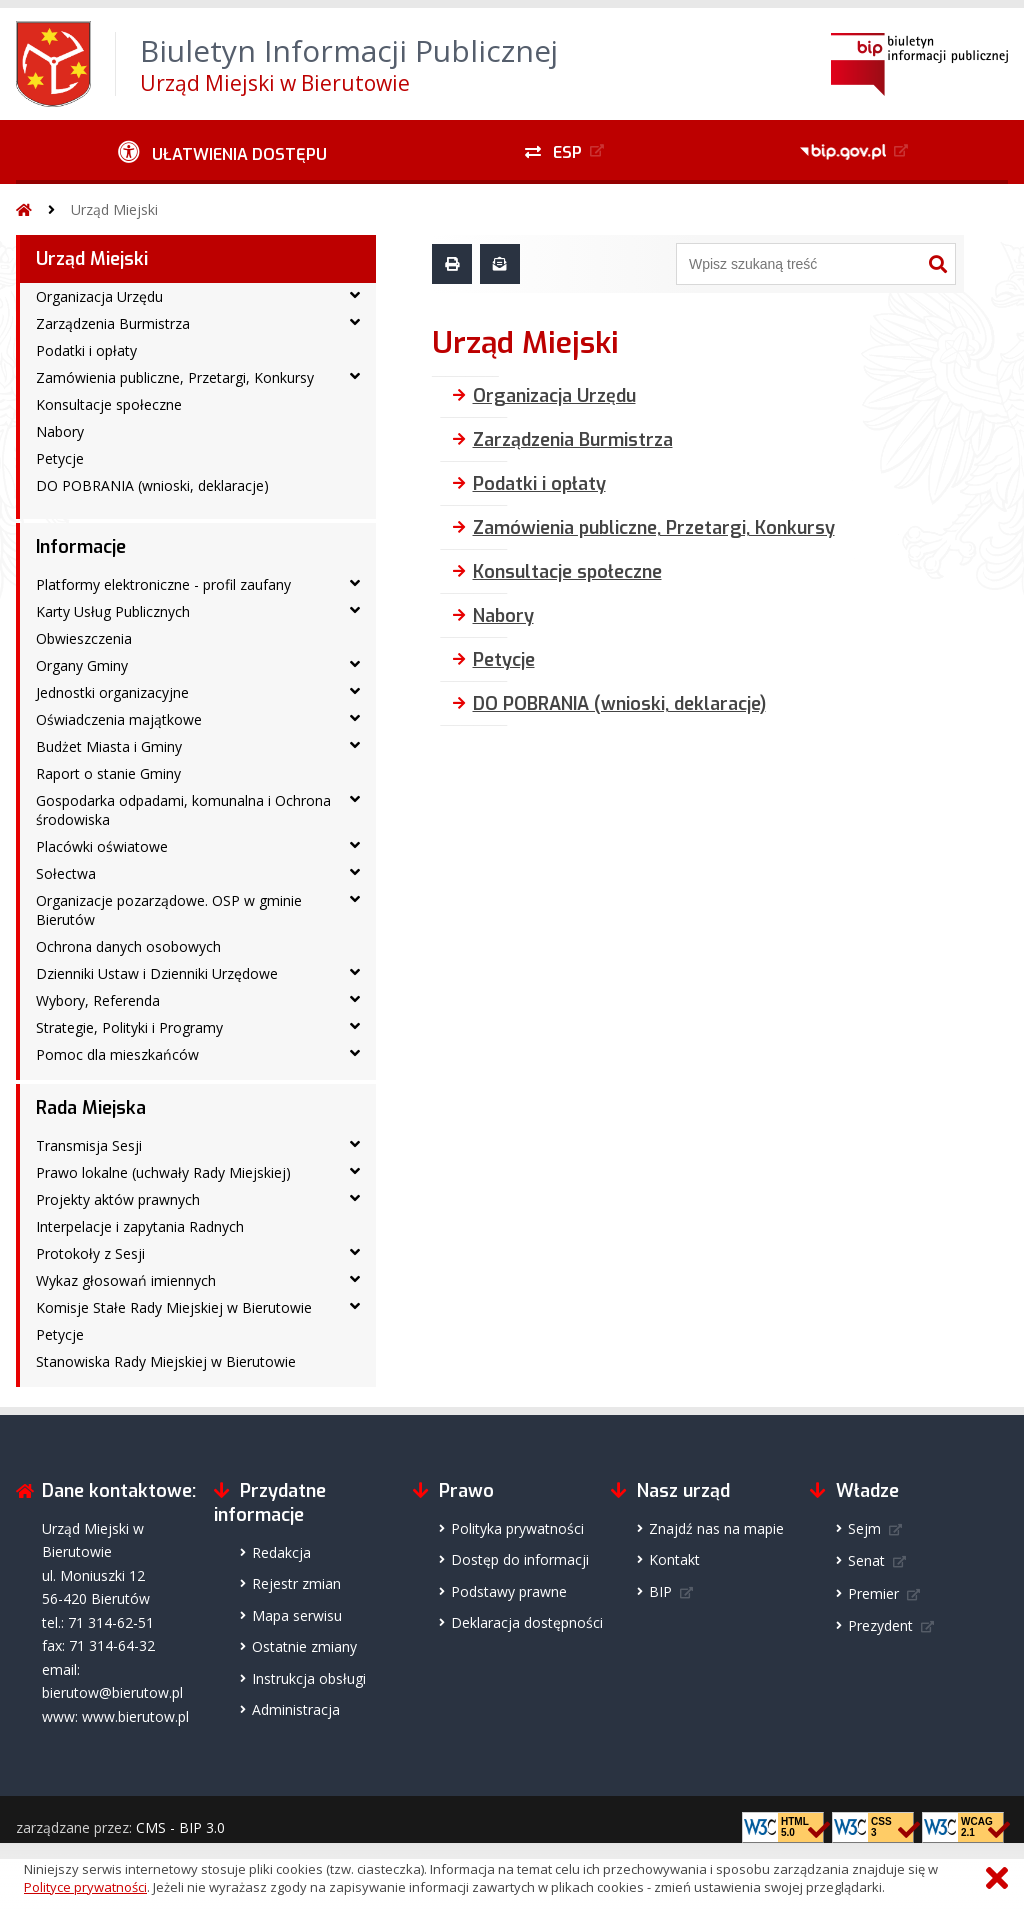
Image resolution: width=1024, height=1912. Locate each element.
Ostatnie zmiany (304, 1646)
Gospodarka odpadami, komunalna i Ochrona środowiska (183, 810)
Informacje (81, 547)
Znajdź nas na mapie (716, 1528)
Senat (866, 1560)
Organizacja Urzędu (99, 296)
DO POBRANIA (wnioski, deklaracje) (152, 485)
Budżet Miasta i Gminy (109, 746)
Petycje (60, 458)
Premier (873, 1593)
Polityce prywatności (85, 1887)
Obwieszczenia (84, 638)
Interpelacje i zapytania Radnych (140, 1226)
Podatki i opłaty (86, 350)
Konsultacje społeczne (109, 404)
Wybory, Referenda (98, 1000)
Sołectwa (66, 873)
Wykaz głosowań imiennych (126, 1280)
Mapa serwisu (297, 1615)
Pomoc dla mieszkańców (117, 1054)
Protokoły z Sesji (90, 1253)
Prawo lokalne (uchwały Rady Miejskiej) (163, 1172)
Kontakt (674, 1559)
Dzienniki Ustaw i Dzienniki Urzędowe (157, 973)
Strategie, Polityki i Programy (129, 1027)
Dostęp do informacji (520, 1559)
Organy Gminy (82, 665)
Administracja (296, 1709)
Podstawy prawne (509, 1591)
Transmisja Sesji (89, 1145)
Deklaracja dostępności (527, 1622)
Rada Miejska (91, 1108)
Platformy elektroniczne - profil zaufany (163, 584)
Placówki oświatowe (102, 846)
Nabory (60, 431)
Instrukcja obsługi (309, 1678)
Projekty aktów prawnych (118, 1199)
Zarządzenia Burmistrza (113, 323)
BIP (660, 1591)
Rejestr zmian (296, 1583)
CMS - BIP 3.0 (180, 1827)
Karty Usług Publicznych (113, 611)
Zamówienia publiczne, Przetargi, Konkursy (175, 377)
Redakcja (281, 1552)
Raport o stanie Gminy (108, 773)
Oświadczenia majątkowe (119, 719)
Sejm (864, 1528)
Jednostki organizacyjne (112, 692)
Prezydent (880, 1625)
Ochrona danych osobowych (128, 946)
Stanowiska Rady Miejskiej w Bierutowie (166, 1361)
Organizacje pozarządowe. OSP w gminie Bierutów (169, 910)
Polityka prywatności (517, 1528)
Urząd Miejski (114, 209)
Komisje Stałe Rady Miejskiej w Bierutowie (174, 1307)
